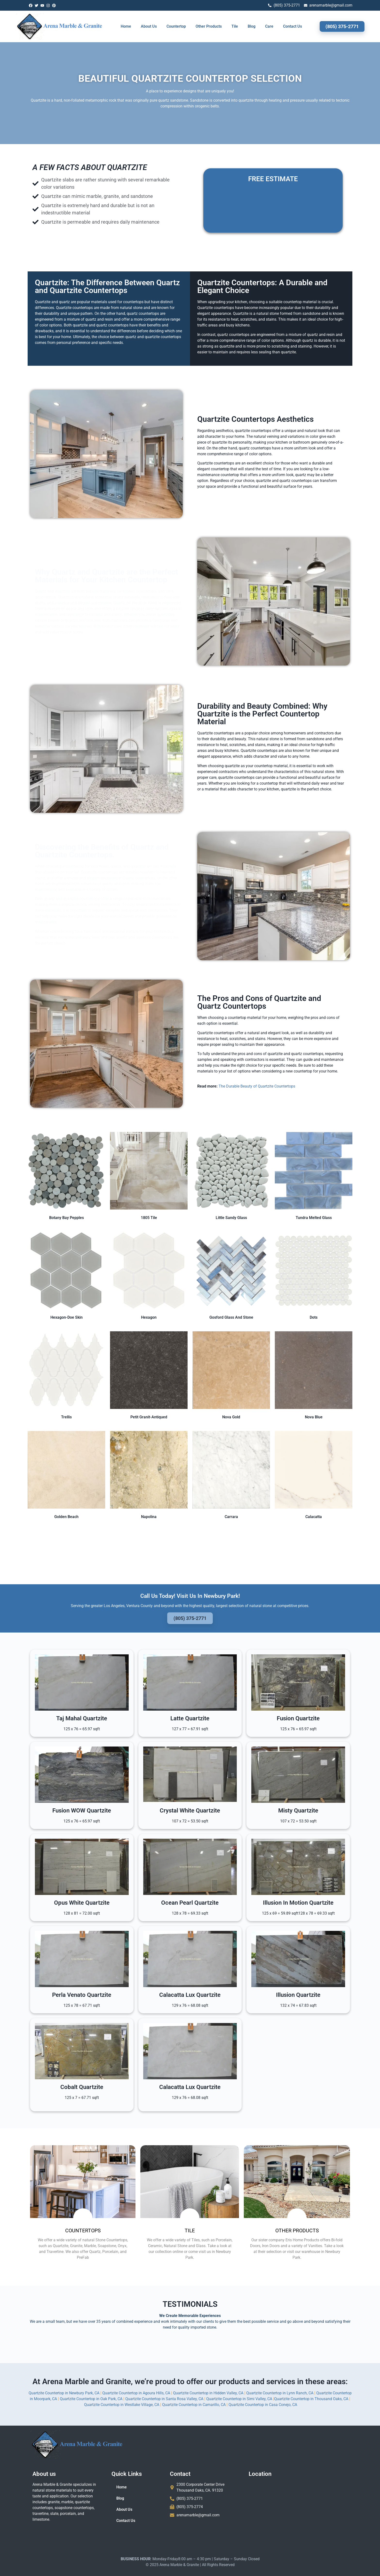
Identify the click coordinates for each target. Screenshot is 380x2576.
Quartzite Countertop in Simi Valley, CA (239, 2399)
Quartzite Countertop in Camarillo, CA (194, 2404)
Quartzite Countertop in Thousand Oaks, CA (311, 2399)
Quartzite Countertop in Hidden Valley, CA (208, 2393)
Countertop (176, 26)
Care (269, 26)
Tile (234, 26)
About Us (149, 26)
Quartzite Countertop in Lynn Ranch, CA (279, 2393)
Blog (251, 26)
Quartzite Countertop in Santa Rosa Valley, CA (164, 2399)
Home (126, 26)
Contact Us (292, 26)
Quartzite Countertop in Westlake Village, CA (121, 2404)
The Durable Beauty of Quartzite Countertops (257, 1086)
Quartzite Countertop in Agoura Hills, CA (136, 2393)
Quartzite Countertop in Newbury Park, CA (64, 2393)
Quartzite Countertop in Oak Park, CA (91, 2399)
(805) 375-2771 (190, 1618)
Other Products (209, 26)
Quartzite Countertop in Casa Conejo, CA (263, 2404)
